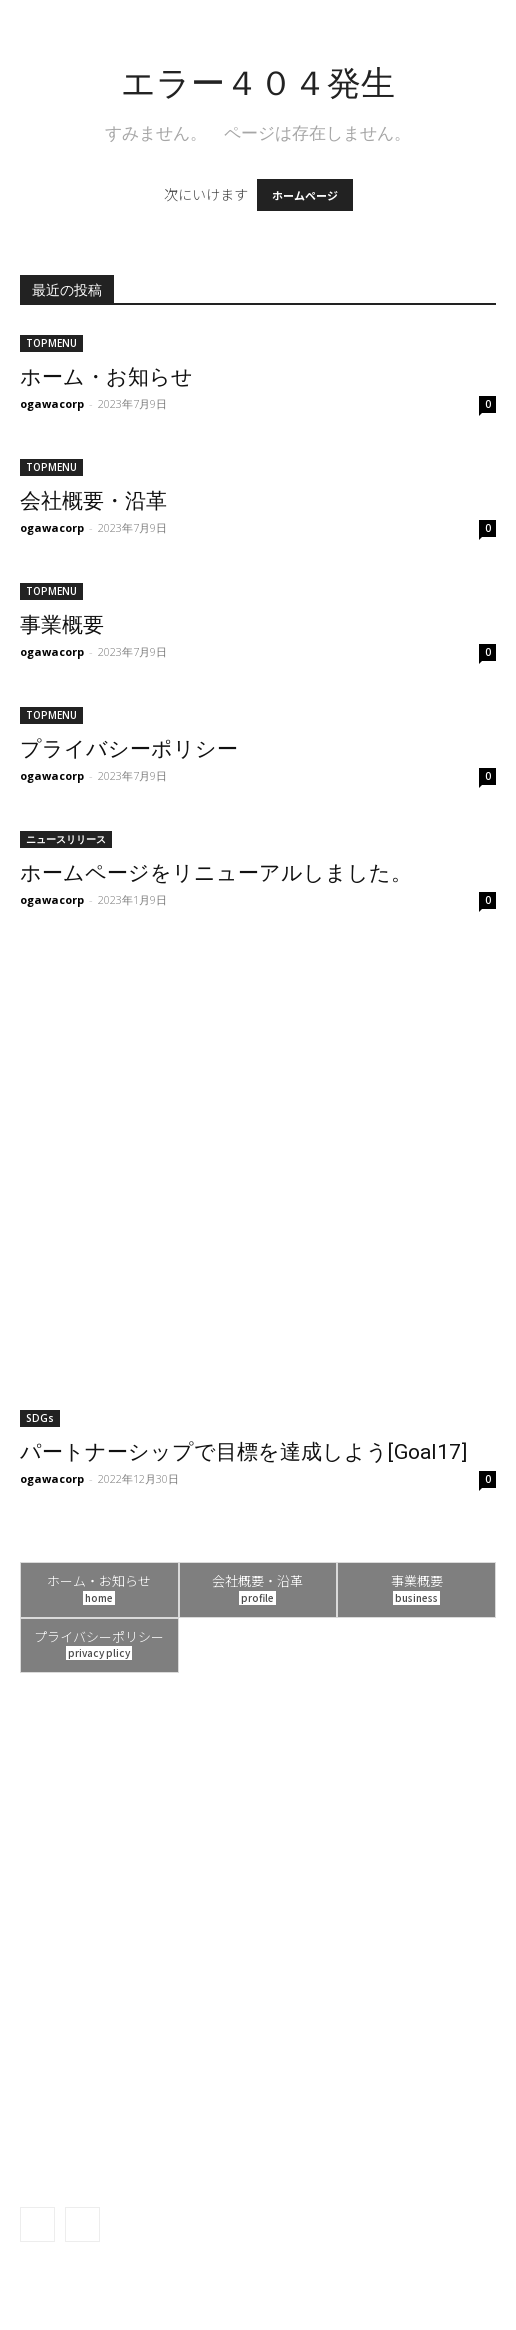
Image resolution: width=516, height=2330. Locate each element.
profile (257, 1598)
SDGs (40, 1418)
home (99, 1598)
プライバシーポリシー (129, 749)
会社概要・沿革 (93, 501)
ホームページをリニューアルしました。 (216, 873)
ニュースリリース (66, 839)
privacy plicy (99, 1653)
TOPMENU (51, 343)
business (416, 1598)
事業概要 (62, 625)
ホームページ (305, 195)
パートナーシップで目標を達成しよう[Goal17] (243, 1452)
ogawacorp (52, 403)
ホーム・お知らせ (106, 377)
